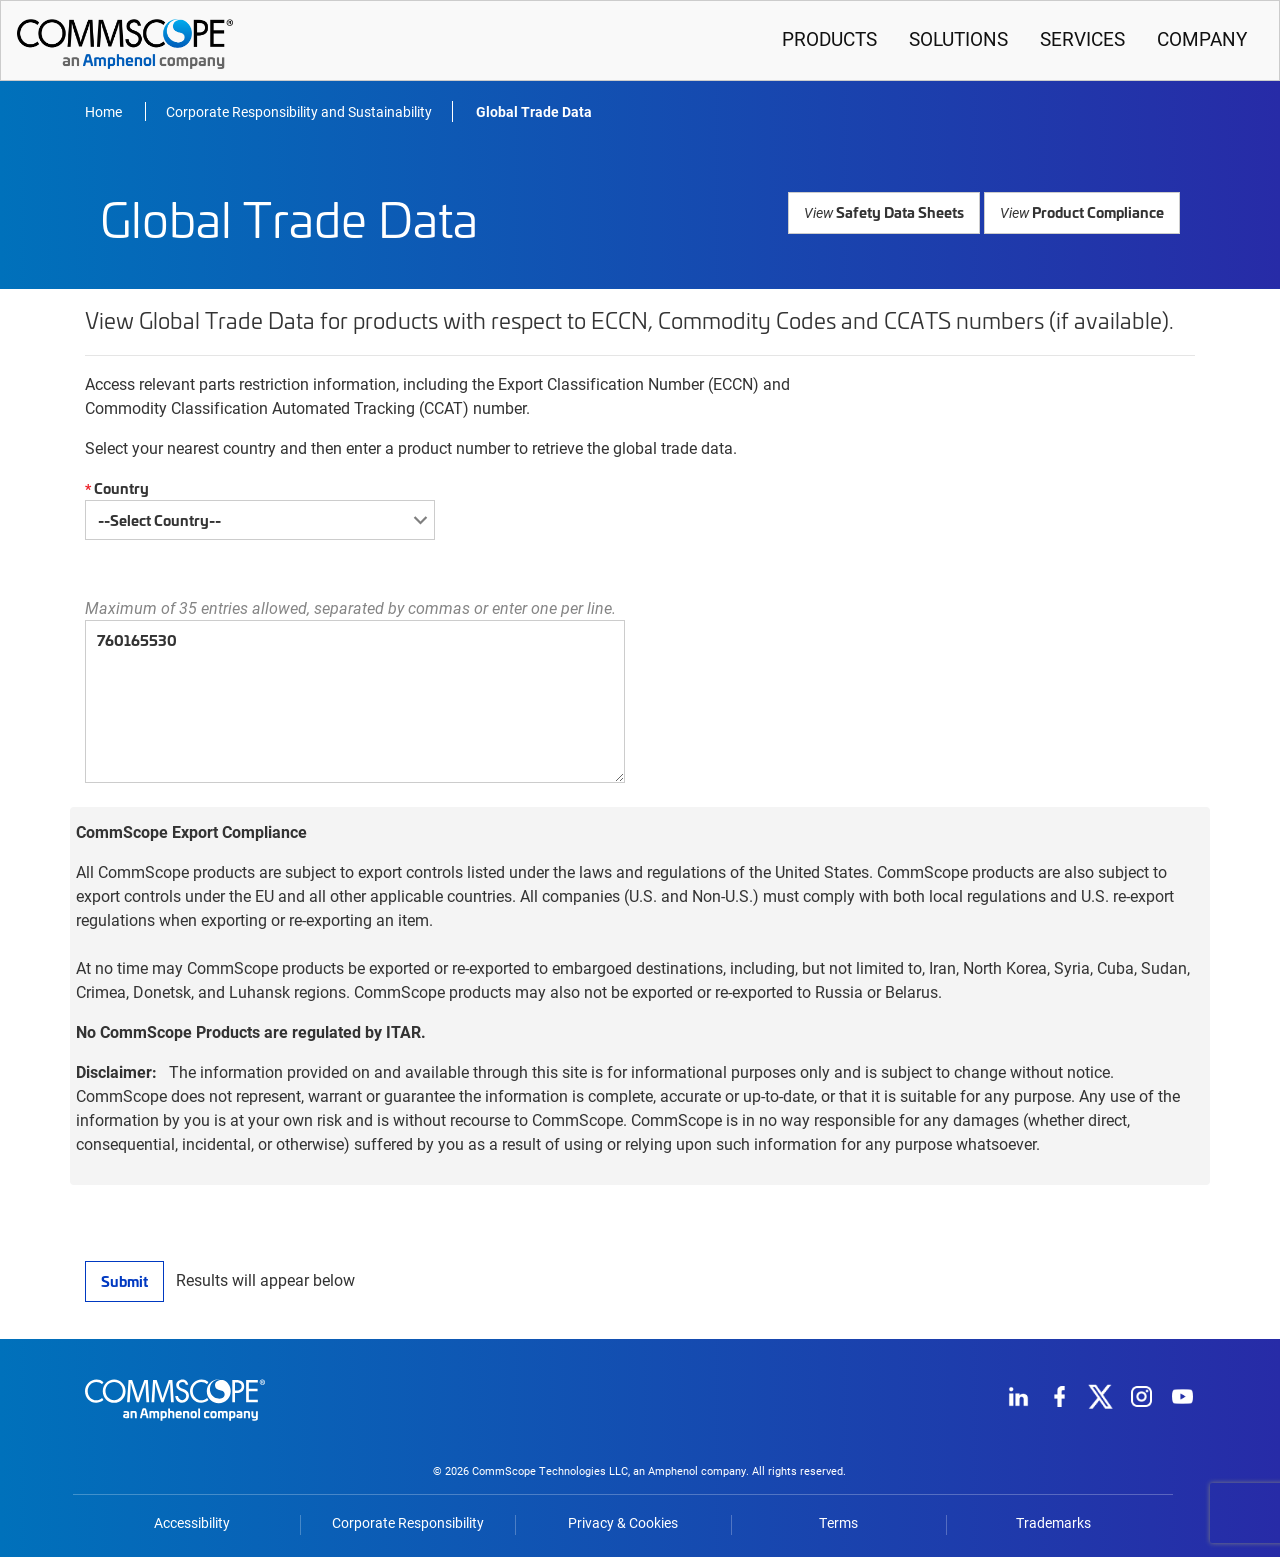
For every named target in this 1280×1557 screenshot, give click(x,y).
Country (114, 488)
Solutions (958, 38)
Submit (124, 1280)
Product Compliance (1083, 211)
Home (105, 111)
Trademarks (1053, 1523)
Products (829, 38)
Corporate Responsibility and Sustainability (299, 111)
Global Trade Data (534, 111)
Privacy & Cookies (623, 1523)
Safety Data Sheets (889, 211)
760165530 (355, 701)
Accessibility (192, 1523)
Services (1082, 38)
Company (1202, 38)
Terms (838, 1523)
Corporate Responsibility (408, 1523)
